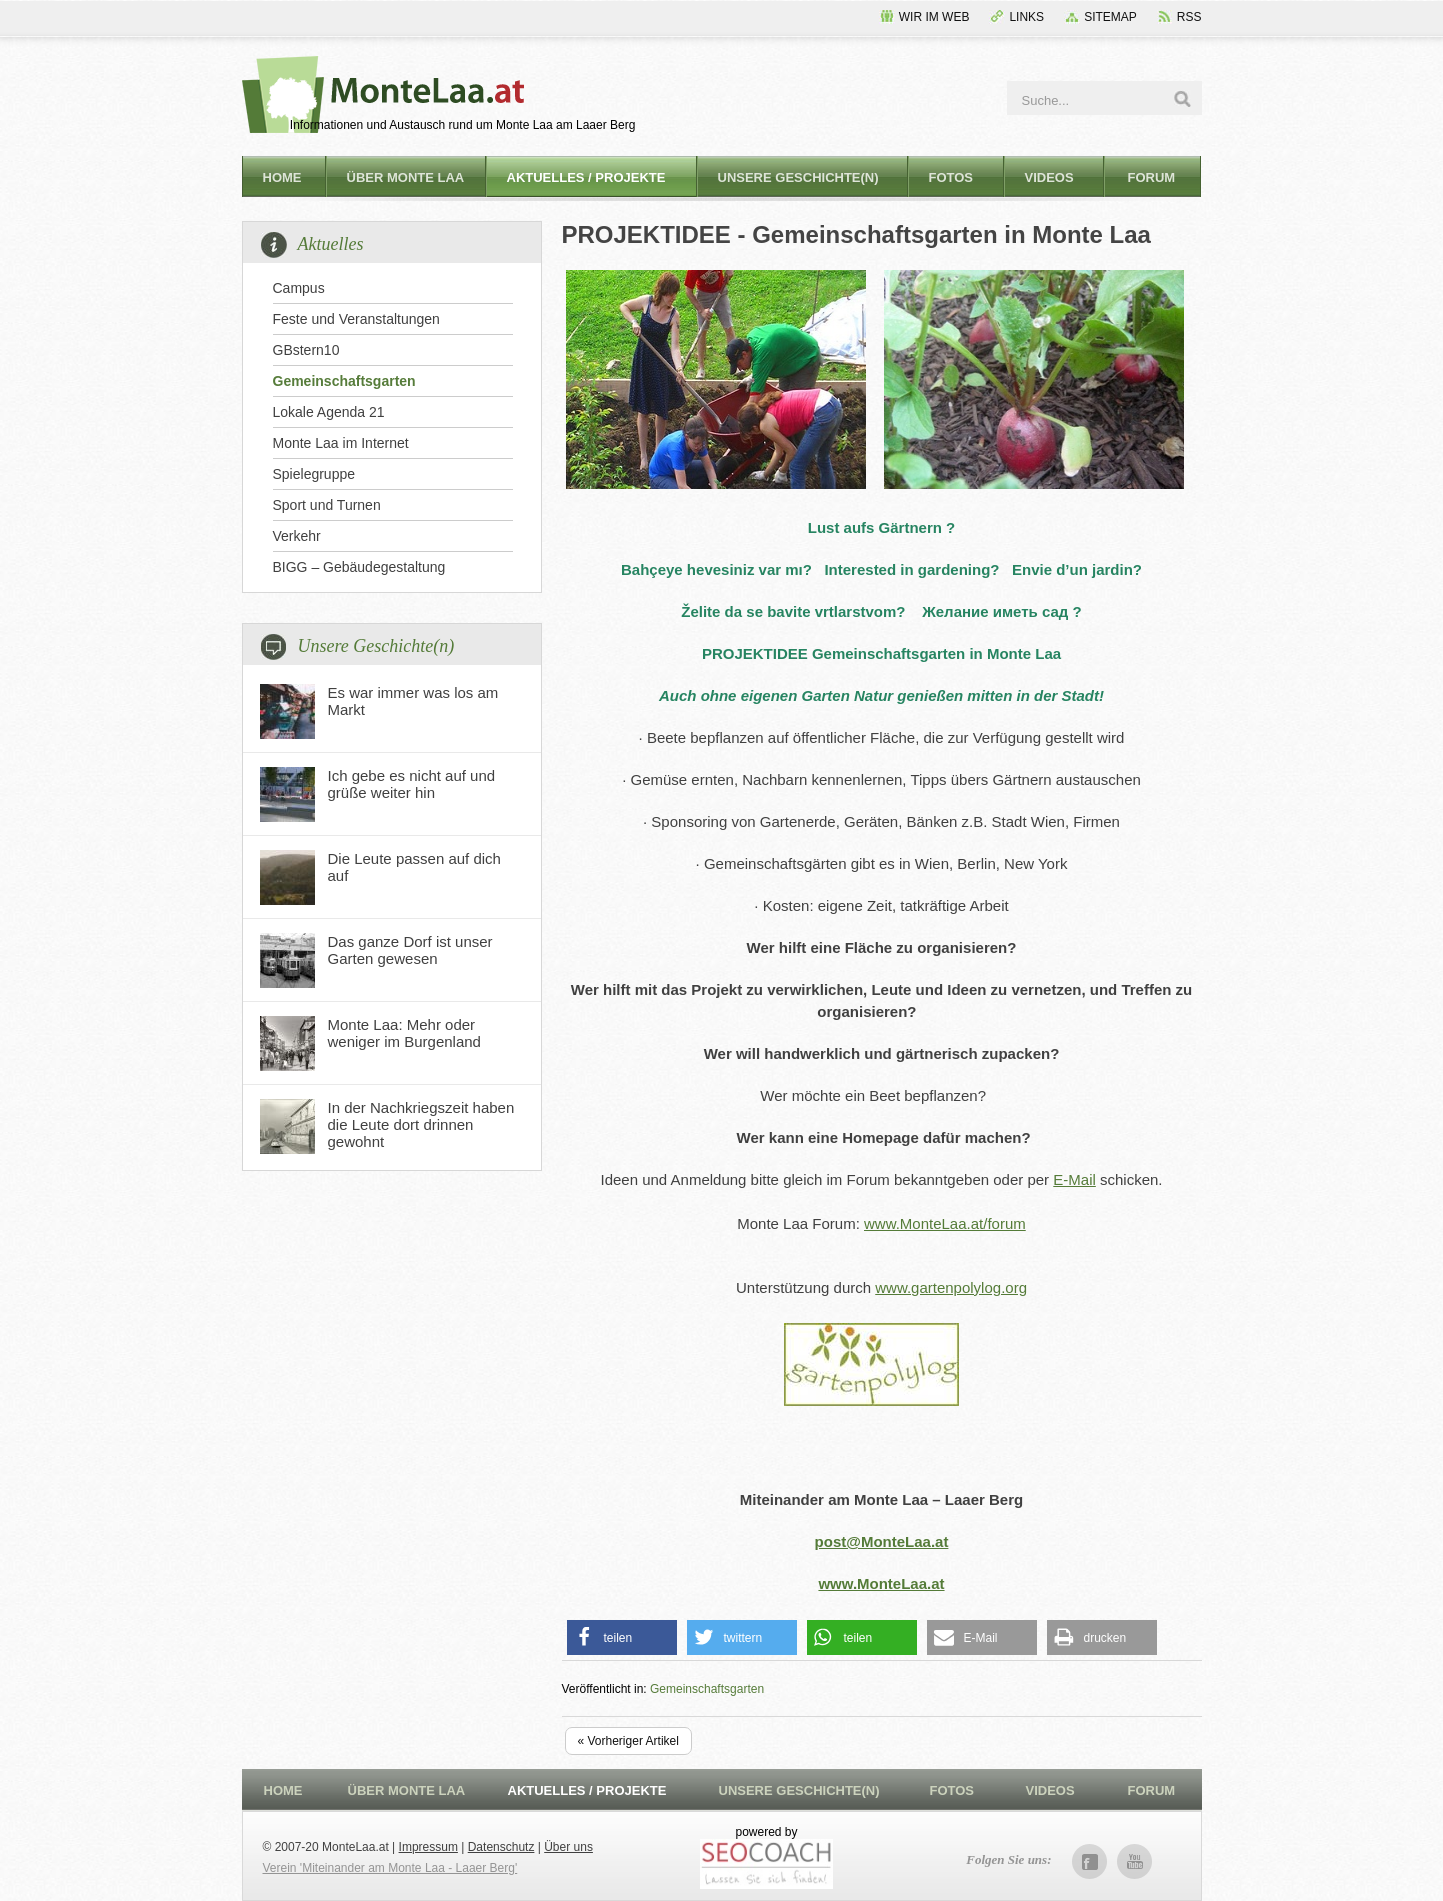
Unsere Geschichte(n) (798, 177)
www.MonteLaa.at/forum (945, 1223)
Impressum (428, 1847)
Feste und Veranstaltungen (356, 319)
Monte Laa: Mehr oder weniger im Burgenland (404, 1033)
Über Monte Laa (406, 177)
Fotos (951, 177)
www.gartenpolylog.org (951, 1287)
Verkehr (297, 536)
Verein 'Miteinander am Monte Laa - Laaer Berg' (390, 1868)
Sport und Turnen (327, 505)
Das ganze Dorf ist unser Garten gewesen (410, 950)
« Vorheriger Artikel (628, 1741)
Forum (1152, 177)
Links (1026, 17)
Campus (299, 288)
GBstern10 (306, 350)
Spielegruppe (314, 474)
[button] (622, 1637)
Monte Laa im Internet (341, 443)
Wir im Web (934, 17)
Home (282, 177)
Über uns (568, 1847)
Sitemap (1110, 17)
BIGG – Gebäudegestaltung (359, 567)
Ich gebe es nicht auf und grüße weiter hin (412, 784)
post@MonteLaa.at (882, 1541)
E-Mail (1074, 1179)
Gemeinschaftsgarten (344, 381)
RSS (1189, 17)
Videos (1049, 177)
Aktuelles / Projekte (586, 177)
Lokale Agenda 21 (329, 412)
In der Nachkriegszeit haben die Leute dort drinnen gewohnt (421, 1124)
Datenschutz (501, 1847)
